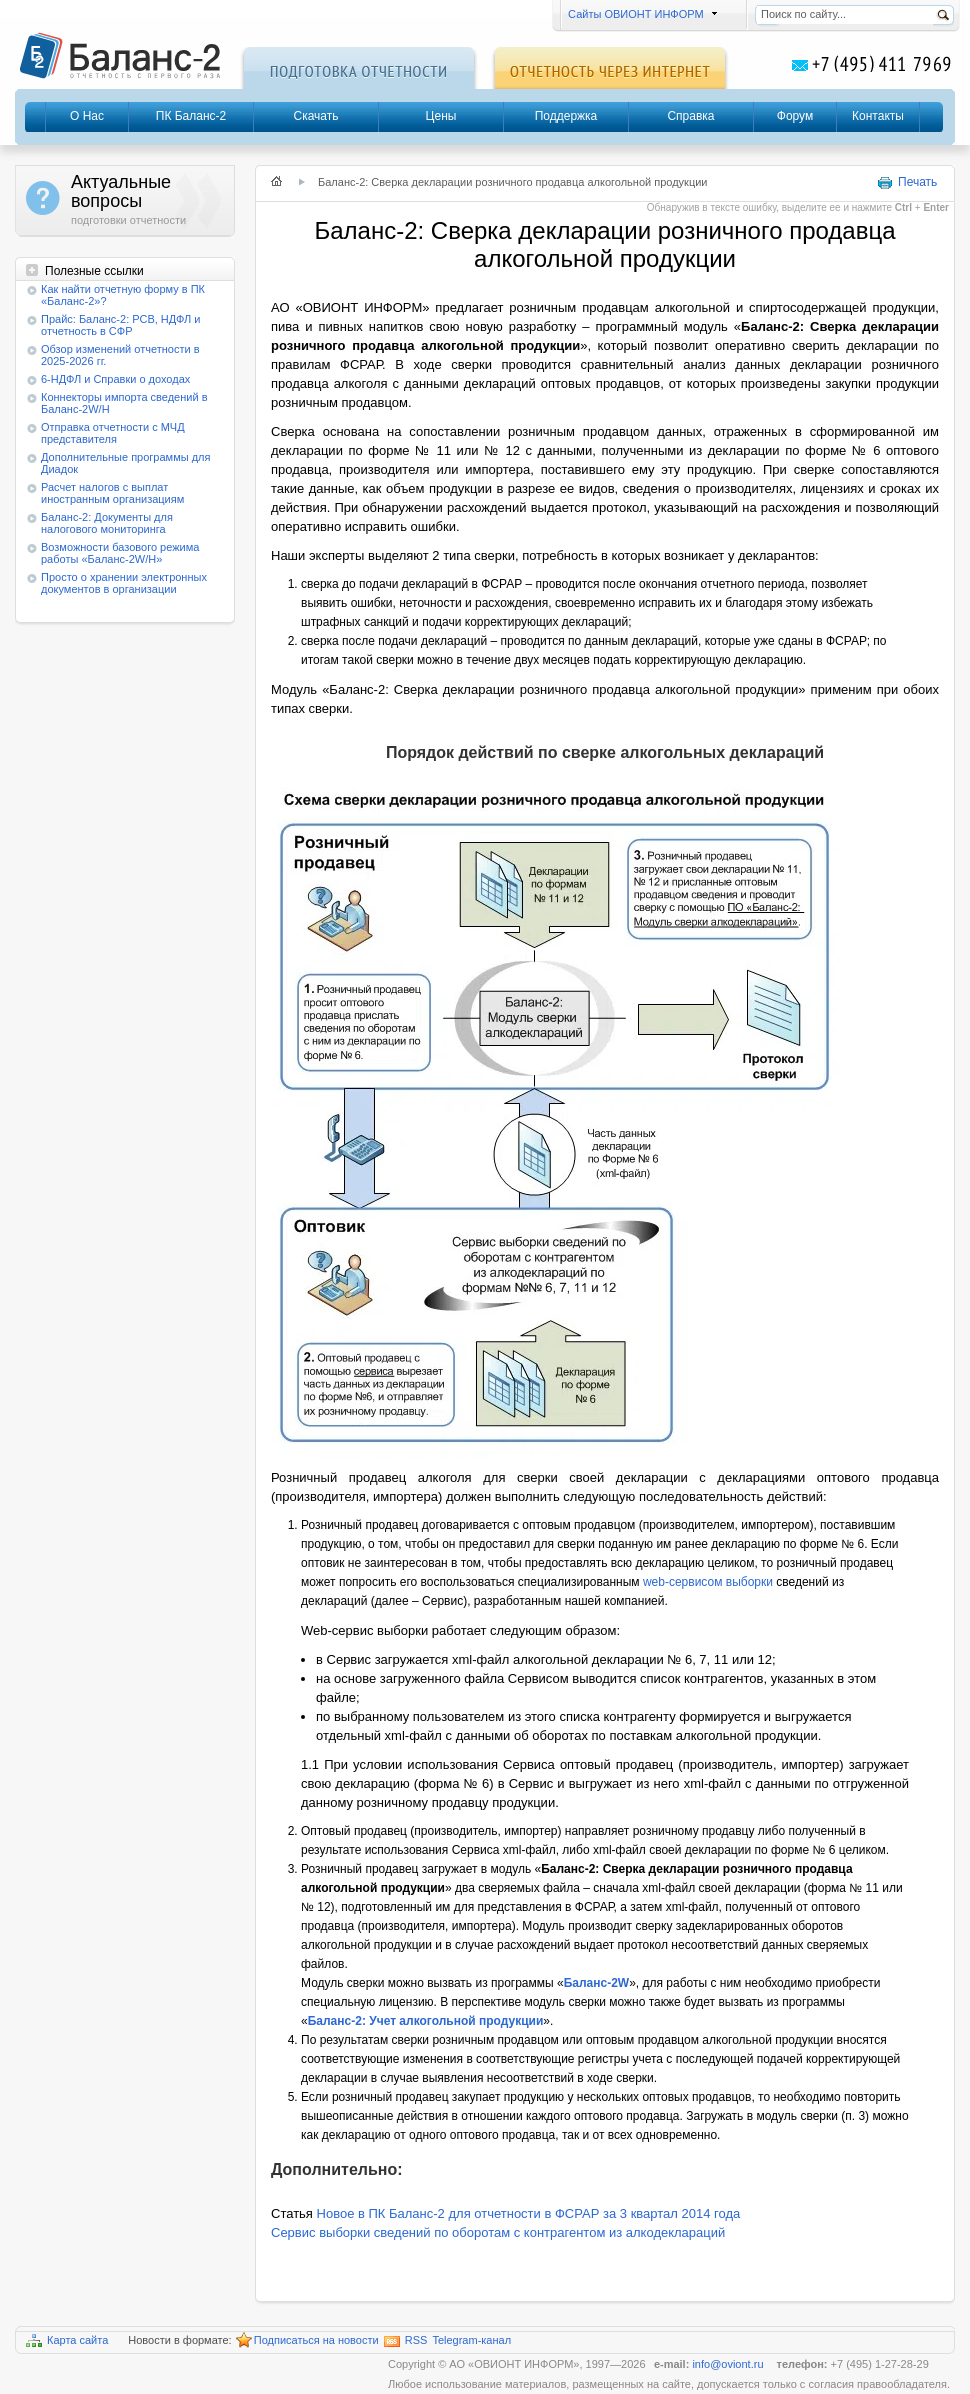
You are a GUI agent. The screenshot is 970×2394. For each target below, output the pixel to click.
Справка (690, 116)
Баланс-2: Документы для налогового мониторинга (107, 523)
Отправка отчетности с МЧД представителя (113, 433)
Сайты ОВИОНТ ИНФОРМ (639, 14)
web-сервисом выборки (708, 1582)
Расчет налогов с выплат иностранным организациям (112, 493)
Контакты (878, 116)
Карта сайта (67, 2340)
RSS (406, 2340)
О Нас (87, 116)
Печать (907, 183)
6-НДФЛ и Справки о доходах (115, 379)
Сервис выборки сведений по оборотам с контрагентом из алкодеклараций (498, 2232)
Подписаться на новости (307, 2341)
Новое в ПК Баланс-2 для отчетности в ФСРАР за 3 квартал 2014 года (529, 2213)
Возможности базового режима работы (120, 553)
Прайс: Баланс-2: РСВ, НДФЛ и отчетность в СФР (120, 325)
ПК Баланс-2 (191, 116)
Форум (795, 116)
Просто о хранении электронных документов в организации (124, 583)
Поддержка (566, 116)
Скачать (316, 116)
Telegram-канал (471, 2340)
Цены (441, 116)
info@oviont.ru (729, 2364)
